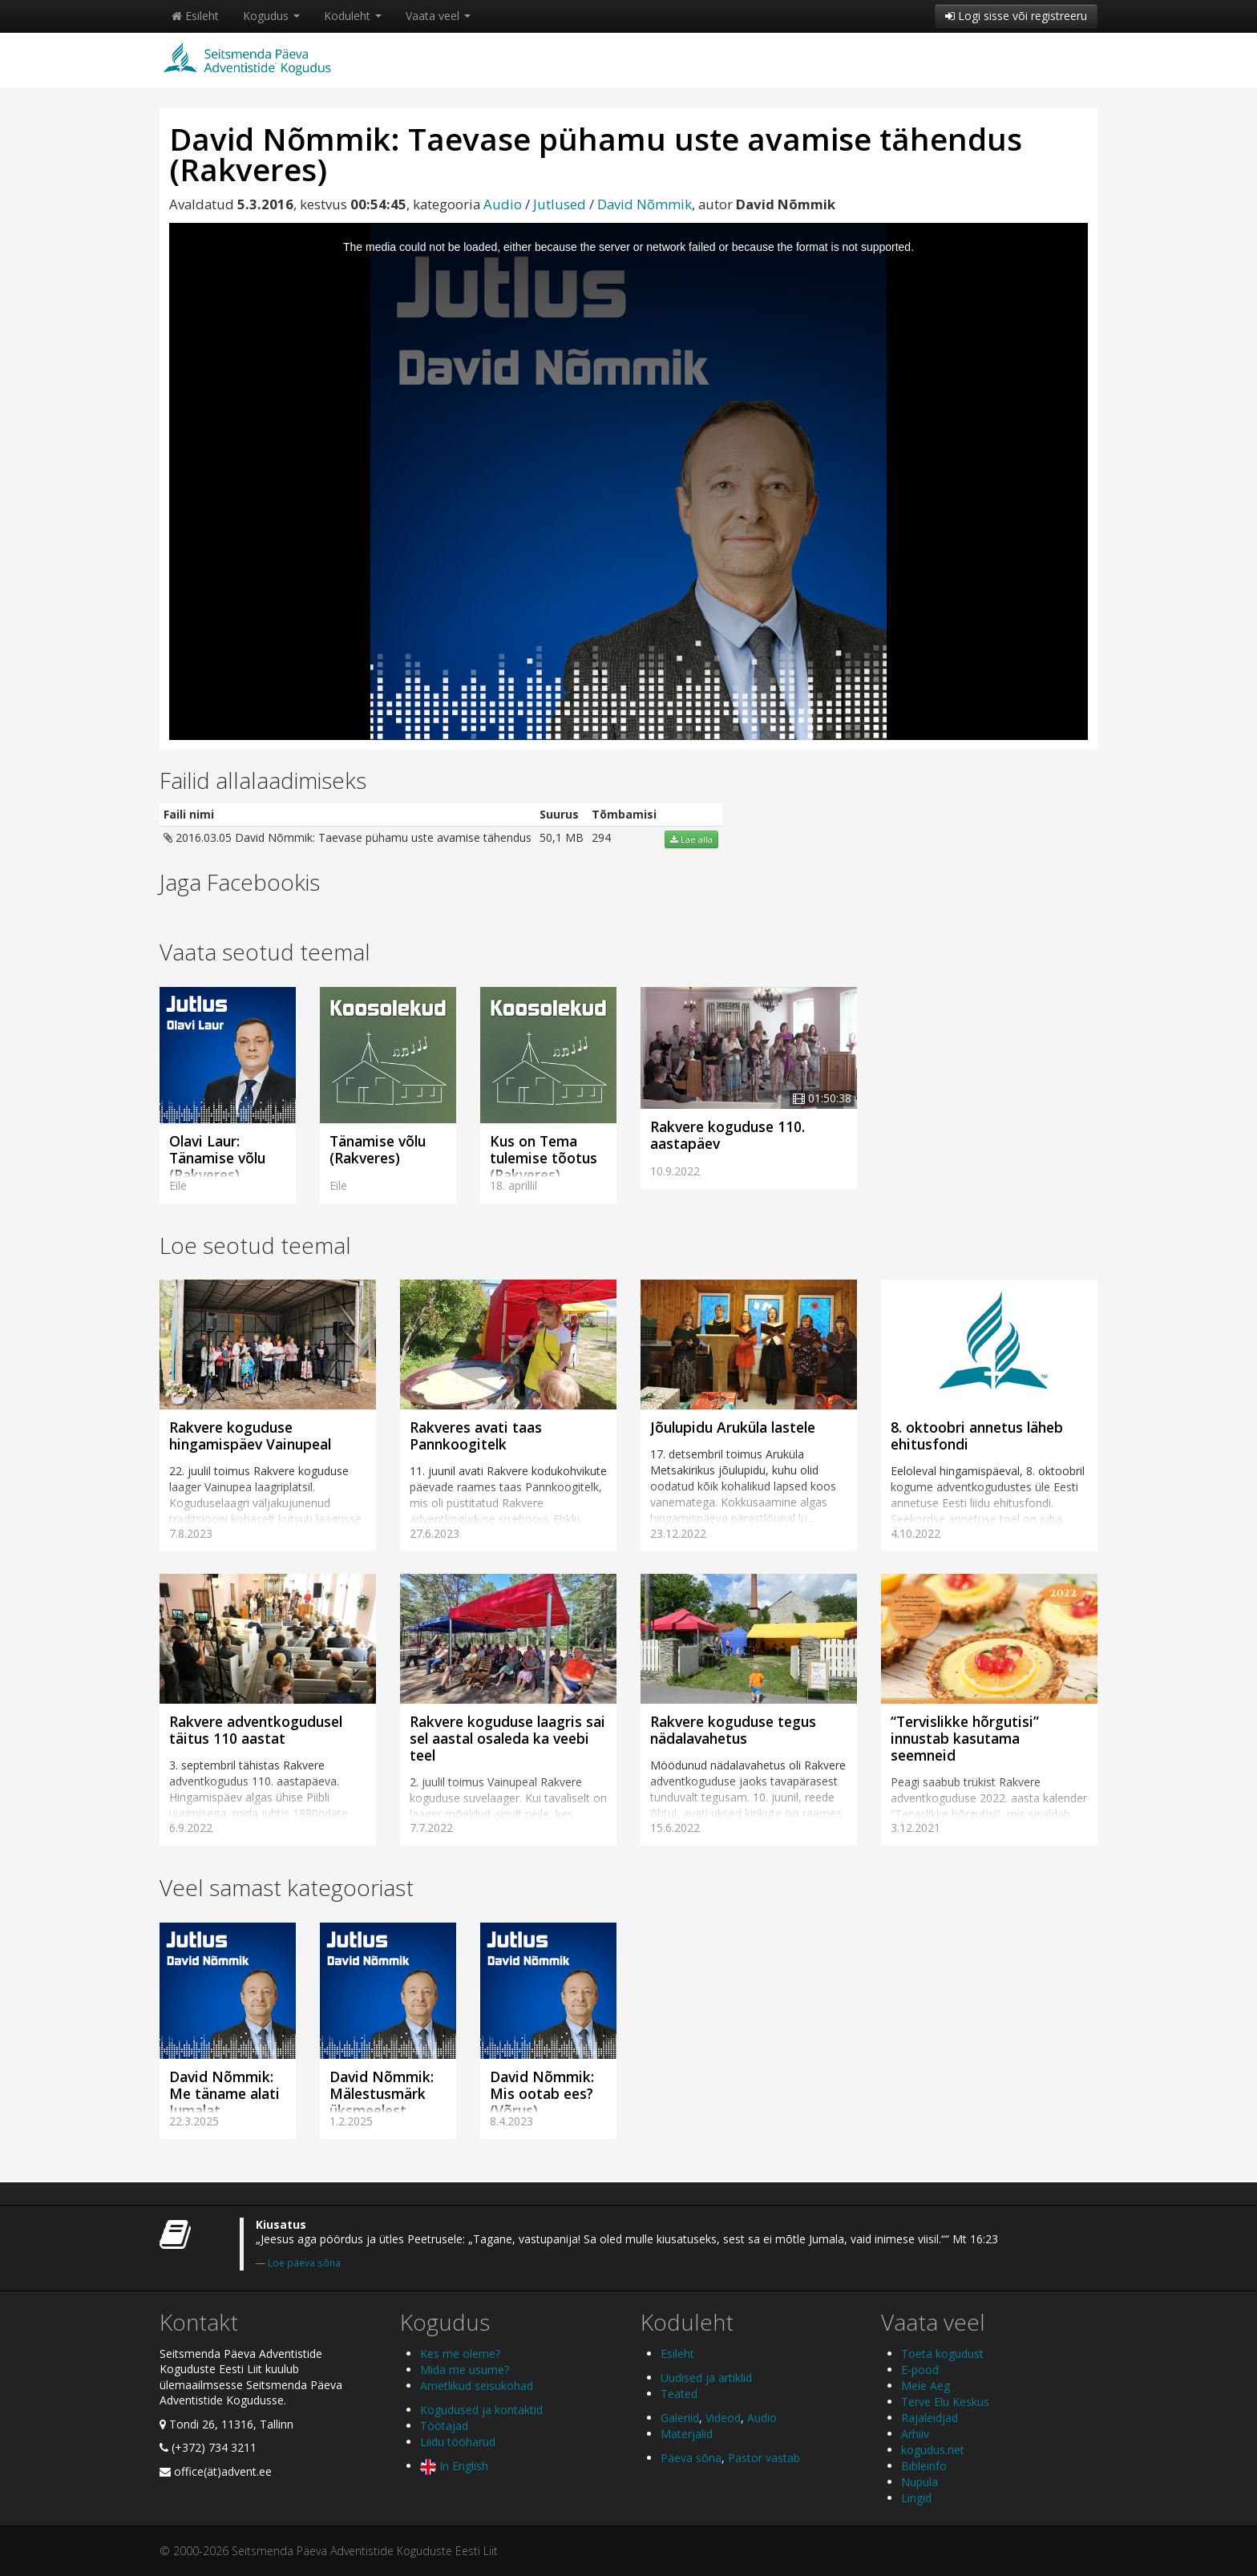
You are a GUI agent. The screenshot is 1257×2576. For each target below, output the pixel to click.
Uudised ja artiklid (706, 2377)
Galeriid (680, 2417)
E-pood (920, 2369)
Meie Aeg (925, 2385)
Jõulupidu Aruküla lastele (732, 1427)
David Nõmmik (644, 204)
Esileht (195, 15)
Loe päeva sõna (304, 2262)
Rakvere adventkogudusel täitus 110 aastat (255, 1730)
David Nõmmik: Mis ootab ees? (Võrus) (542, 2093)
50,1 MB (562, 837)
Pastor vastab (764, 2457)
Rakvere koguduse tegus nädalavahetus (733, 1730)
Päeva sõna (691, 2457)
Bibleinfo (924, 2465)
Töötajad (444, 2425)
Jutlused (559, 204)
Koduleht (353, 15)
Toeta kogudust (942, 2353)
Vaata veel (438, 15)
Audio (502, 204)
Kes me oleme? (460, 2353)
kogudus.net (932, 2449)
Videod (723, 2417)
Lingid (916, 2497)
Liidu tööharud (457, 2441)
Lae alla (691, 839)
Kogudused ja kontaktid (481, 2409)
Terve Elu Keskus (945, 2401)
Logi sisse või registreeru (1016, 15)
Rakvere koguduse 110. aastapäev (727, 1135)
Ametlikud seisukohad (476, 2385)
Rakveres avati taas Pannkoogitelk (476, 1435)
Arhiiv (915, 2433)
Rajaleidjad (929, 2417)
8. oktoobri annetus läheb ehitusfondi (977, 1435)
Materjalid (687, 2433)
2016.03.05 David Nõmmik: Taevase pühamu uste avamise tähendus (347, 837)
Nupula (919, 2481)
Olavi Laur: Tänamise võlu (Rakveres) (217, 1157)
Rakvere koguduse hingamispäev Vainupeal (250, 1435)
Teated (679, 2393)
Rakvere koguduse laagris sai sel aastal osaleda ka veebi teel (507, 1738)
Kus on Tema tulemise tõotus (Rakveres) (543, 1157)
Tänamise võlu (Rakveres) (377, 1149)
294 (601, 837)
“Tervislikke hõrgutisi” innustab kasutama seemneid (965, 1738)
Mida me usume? (464, 2369)
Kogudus (271, 15)
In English (454, 2465)
